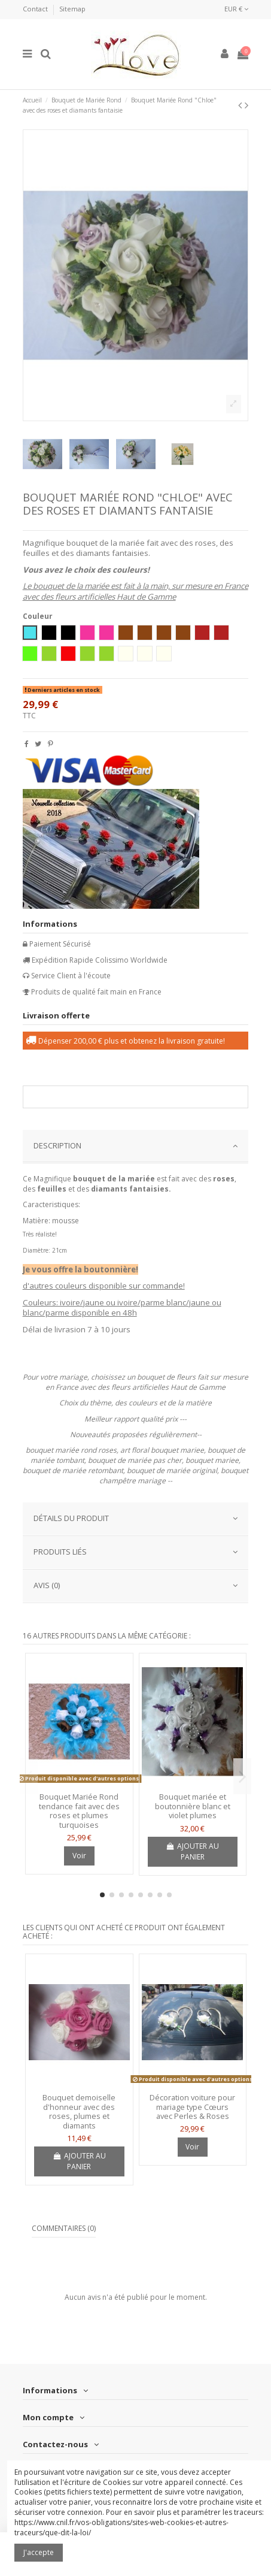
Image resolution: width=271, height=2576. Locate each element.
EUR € (236, 8)
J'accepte (38, 2552)
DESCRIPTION (136, 1145)
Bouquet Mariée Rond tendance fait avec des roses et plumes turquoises (79, 1810)
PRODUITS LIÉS (136, 1552)
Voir (79, 1856)
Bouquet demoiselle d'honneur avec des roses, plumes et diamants (78, 2111)
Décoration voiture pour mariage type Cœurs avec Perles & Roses (192, 2106)
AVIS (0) (136, 1585)
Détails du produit (136, 1518)
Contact (36, 8)
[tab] (136, 1146)
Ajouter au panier (192, 1851)
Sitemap (72, 8)
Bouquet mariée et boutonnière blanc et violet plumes (192, 1806)
